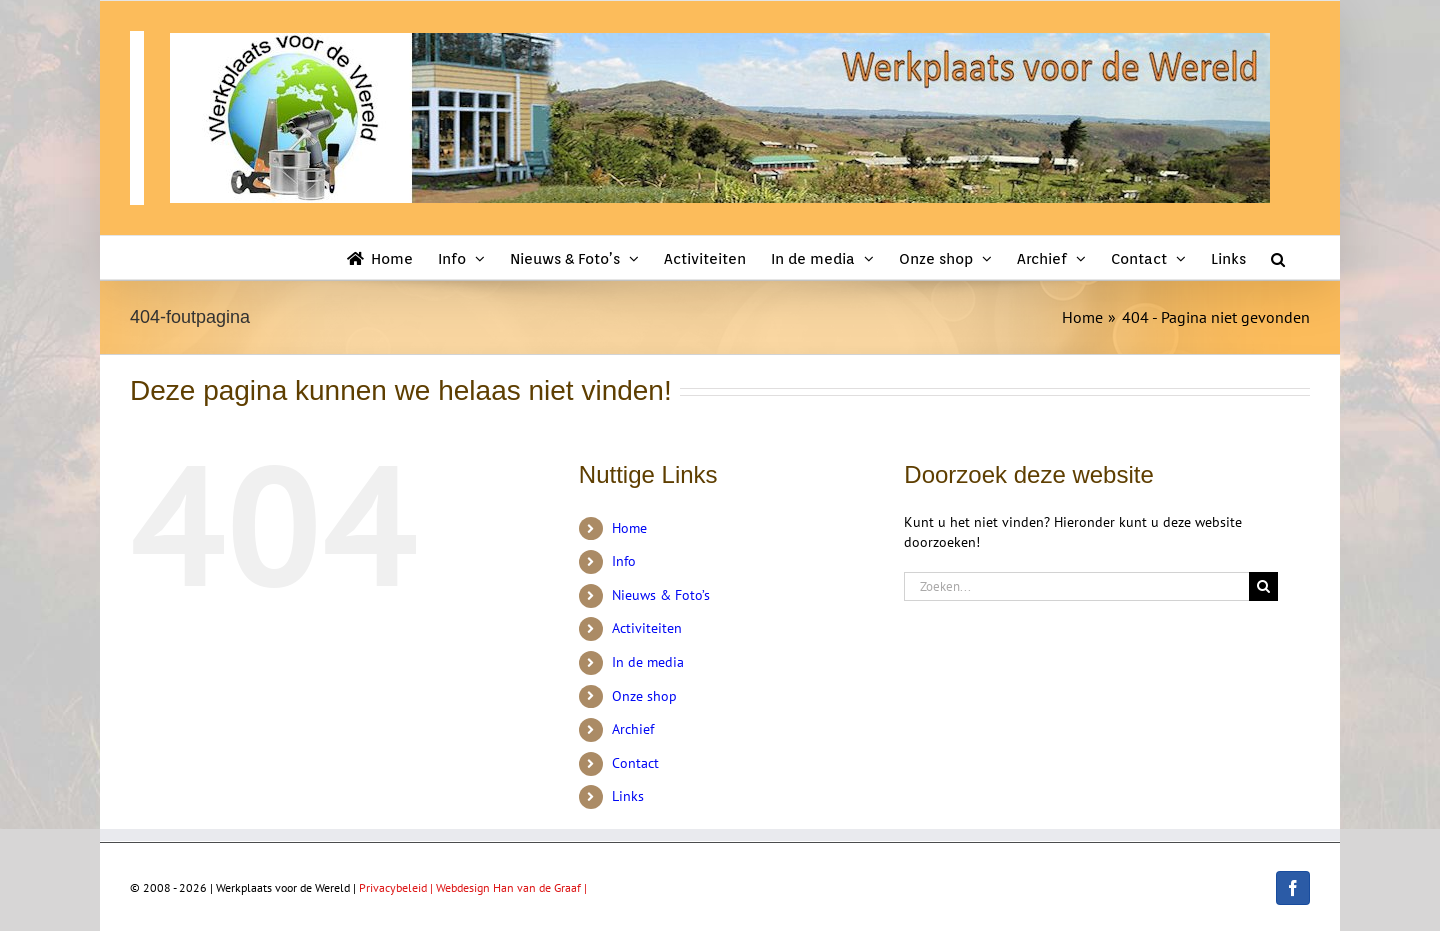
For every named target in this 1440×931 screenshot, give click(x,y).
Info (624, 561)
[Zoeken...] (1076, 586)
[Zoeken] (1263, 586)
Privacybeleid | (397, 887)
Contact (635, 763)
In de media (648, 662)
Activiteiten (647, 628)
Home (629, 528)
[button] (1278, 257)
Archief (633, 729)
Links (628, 796)
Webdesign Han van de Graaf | (511, 887)
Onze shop (644, 696)
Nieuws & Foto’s (661, 595)
